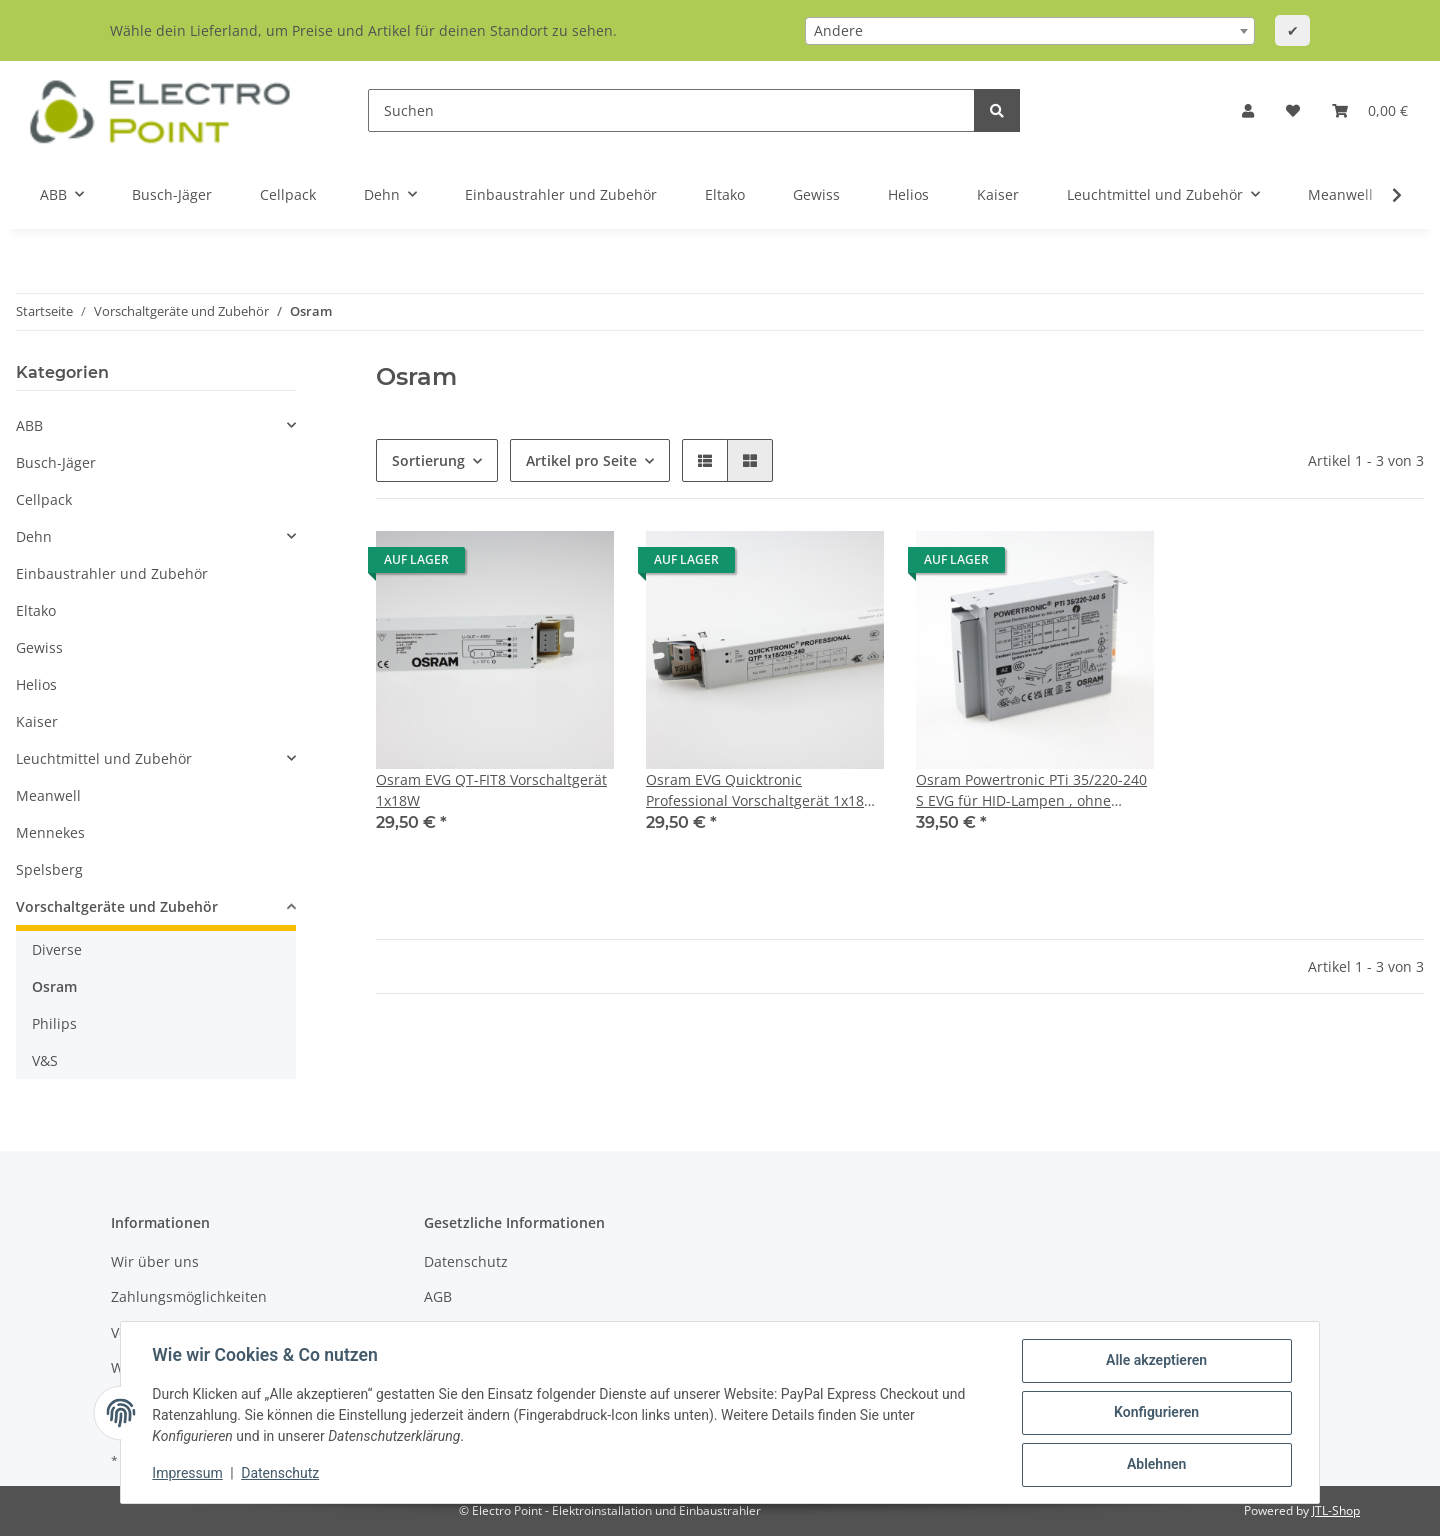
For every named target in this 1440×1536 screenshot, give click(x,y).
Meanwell (48, 795)
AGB (438, 1296)
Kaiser (37, 721)
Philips (54, 1023)
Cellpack (44, 499)
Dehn (34, 536)
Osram (54, 986)
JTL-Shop (1336, 1510)
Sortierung (428, 460)
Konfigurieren (1155, 1413)
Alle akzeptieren (1155, 1361)
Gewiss (39, 647)
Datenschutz (466, 1261)
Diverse (57, 949)
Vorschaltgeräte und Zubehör (117, 906)
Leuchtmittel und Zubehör (104, 758)
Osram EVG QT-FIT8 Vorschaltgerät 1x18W (491, 790)
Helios (36, 684)
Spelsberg (49, 869)
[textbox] (1030, 31)
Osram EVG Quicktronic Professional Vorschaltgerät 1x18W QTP (761, 790)
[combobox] (1030, 31)
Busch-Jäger (56, 462)
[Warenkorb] (1370, 110)
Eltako (36, 610)
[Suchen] (671, 110)
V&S (45, 1060)
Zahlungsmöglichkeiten (189, 1296)
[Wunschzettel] (1293, 110)
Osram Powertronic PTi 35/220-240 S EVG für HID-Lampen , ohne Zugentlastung (1031, 790)
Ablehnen (1155, 1465)
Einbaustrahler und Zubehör (112, 573)
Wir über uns (155, 1261)
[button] (1248, 110)
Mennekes (50, 832)
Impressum (188, 1474)
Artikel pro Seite (581, 460)
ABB (29, 425)
